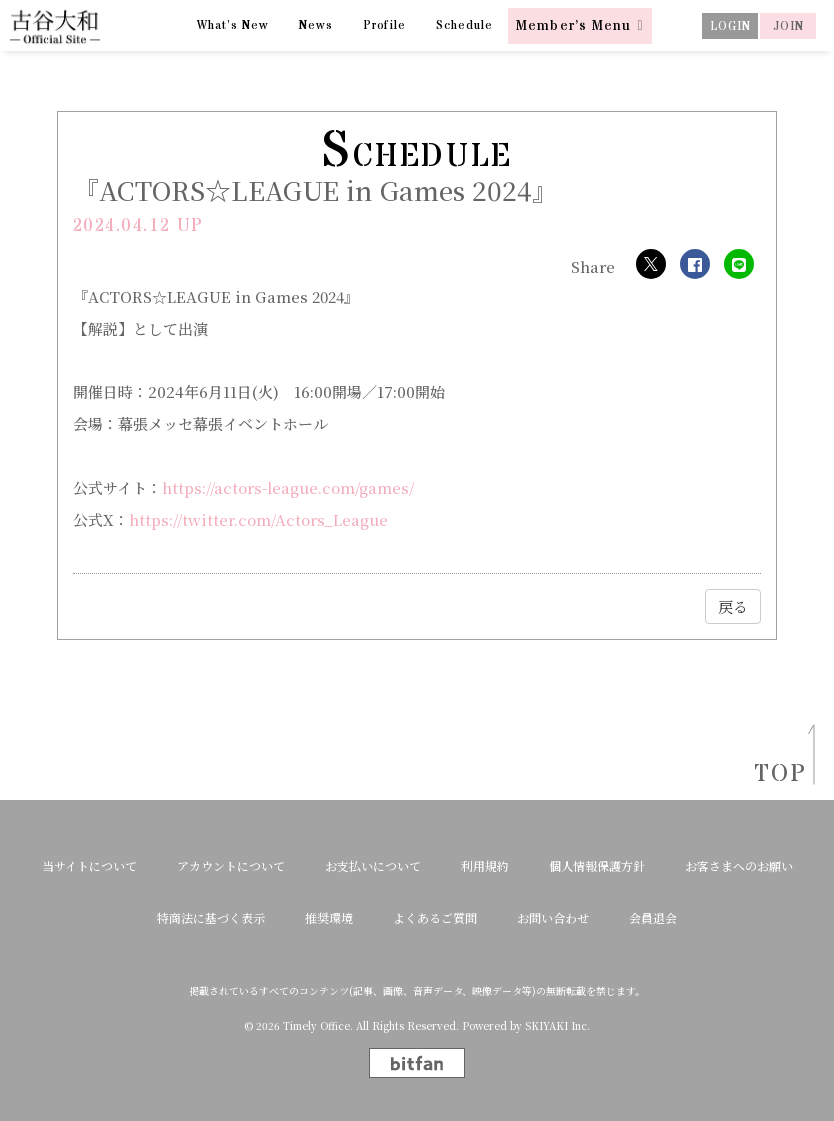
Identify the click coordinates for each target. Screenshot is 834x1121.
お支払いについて (373, 866)
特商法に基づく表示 (211, 918)
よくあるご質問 (435, 918)
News (316, 25)
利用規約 (485, 866)
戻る (733, 606)
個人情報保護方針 (597, 866)
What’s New (233, 25)
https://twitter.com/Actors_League (258, 519)
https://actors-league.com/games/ (288, 487)
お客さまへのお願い (739, 866)
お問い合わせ (553, 918)
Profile (385, 25)
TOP (774, 774)
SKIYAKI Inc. (557, 1026)
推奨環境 (329, 918)
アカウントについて (231, 866)
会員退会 (653, 918)
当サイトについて (89, 866)
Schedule (464, 25)
